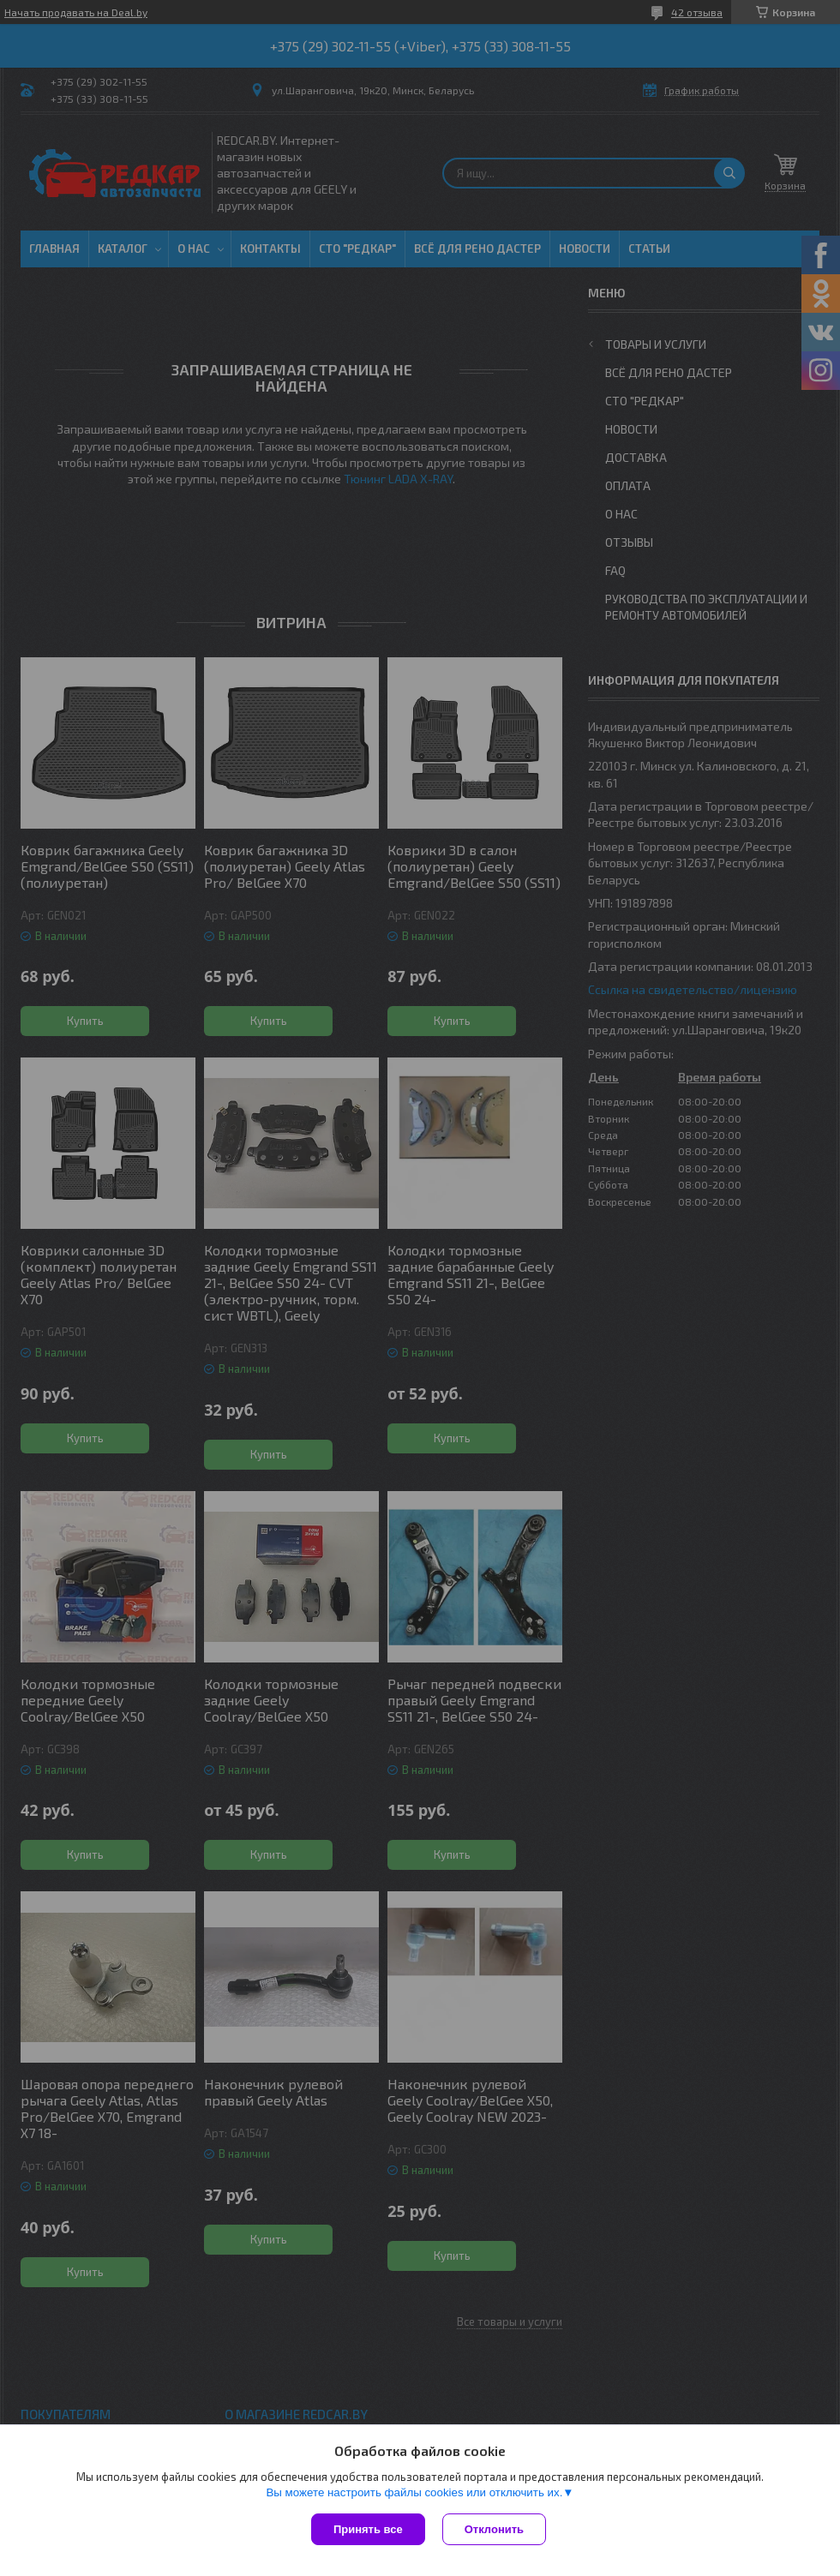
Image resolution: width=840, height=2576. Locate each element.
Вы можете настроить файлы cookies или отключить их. (414, 2492)
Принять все (368, 2529)
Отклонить (494, 2529)
